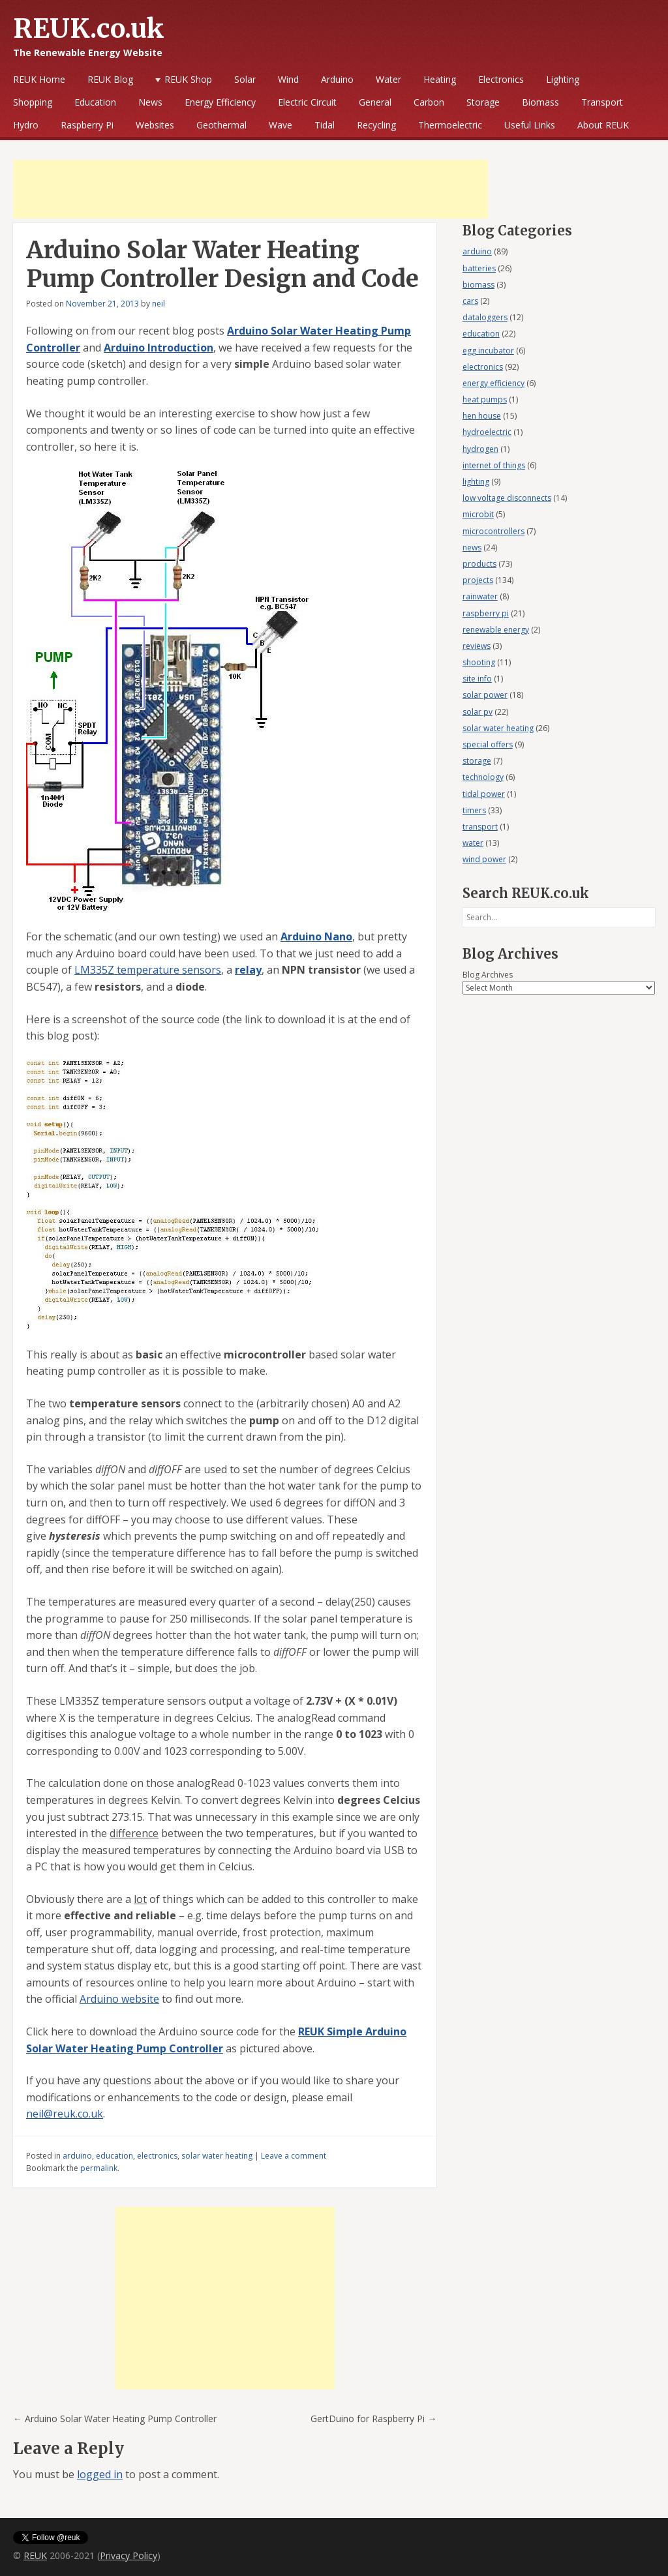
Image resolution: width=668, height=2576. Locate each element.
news (472, 547)
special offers (488, 744)
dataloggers (485, 317)
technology (483, 777)
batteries (479, 268)
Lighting (562, 79)
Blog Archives (488, 974)
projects (478, 580)
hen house (482, 415)
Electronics (501, 79)
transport (480, 826)
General (375, 102)
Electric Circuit (307, 102)
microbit (478, 514)
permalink (98, 2168)
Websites (155, 125)
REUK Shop (188, 79)
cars (470, 301)
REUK (35, 2555)
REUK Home (39, 79)
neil (158, 303)
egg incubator (488, 350)
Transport (602, 102)
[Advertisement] (250, 189)
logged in (100, 2474)
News (150, 102)
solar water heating (216, 2155)
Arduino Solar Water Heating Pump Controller (115, 2418)
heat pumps (485, 399)
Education (95, 102)
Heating (439, 79)
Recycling (376, 125)
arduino (77, 2155)
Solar (245, 79)
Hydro (25, 125)
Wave (280, 125)
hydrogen (480, 449)
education (114, 2155)
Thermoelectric (450, 125)
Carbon (429, 102)
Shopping (32, 102)
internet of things (494, 465)
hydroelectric (487, 432)
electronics (157, 2155)
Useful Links (529, 125)
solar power (485, 694)
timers (474, 810)
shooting (479, 662)
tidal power (484, 794)
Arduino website (119, 1999)
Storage (483, 102)
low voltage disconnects (507, 497)
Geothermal (221, 125)
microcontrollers (493, 531)
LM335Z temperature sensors (147, 970)
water (473, 842)
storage (477, 760)
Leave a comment (293, 2155)
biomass (478, 284)
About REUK (603, 125)
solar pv (478, 711)
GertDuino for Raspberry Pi (373, 2418)
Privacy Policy (128, 2555)
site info (477, 678)
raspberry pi (486, 613)
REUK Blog (110, 79)
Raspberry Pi (87, 125)
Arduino (337, 79)
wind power (484, 859)
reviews (477, 645)
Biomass (540, 102)
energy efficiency (493, 383)
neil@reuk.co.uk (64, 2113)
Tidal (324, 125)
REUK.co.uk (88, 28)
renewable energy (496, 629)
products (479, 563)
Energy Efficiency (220, 102)
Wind (288, 79)
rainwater (480, 596)
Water (388, 79)
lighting (476, 481)
